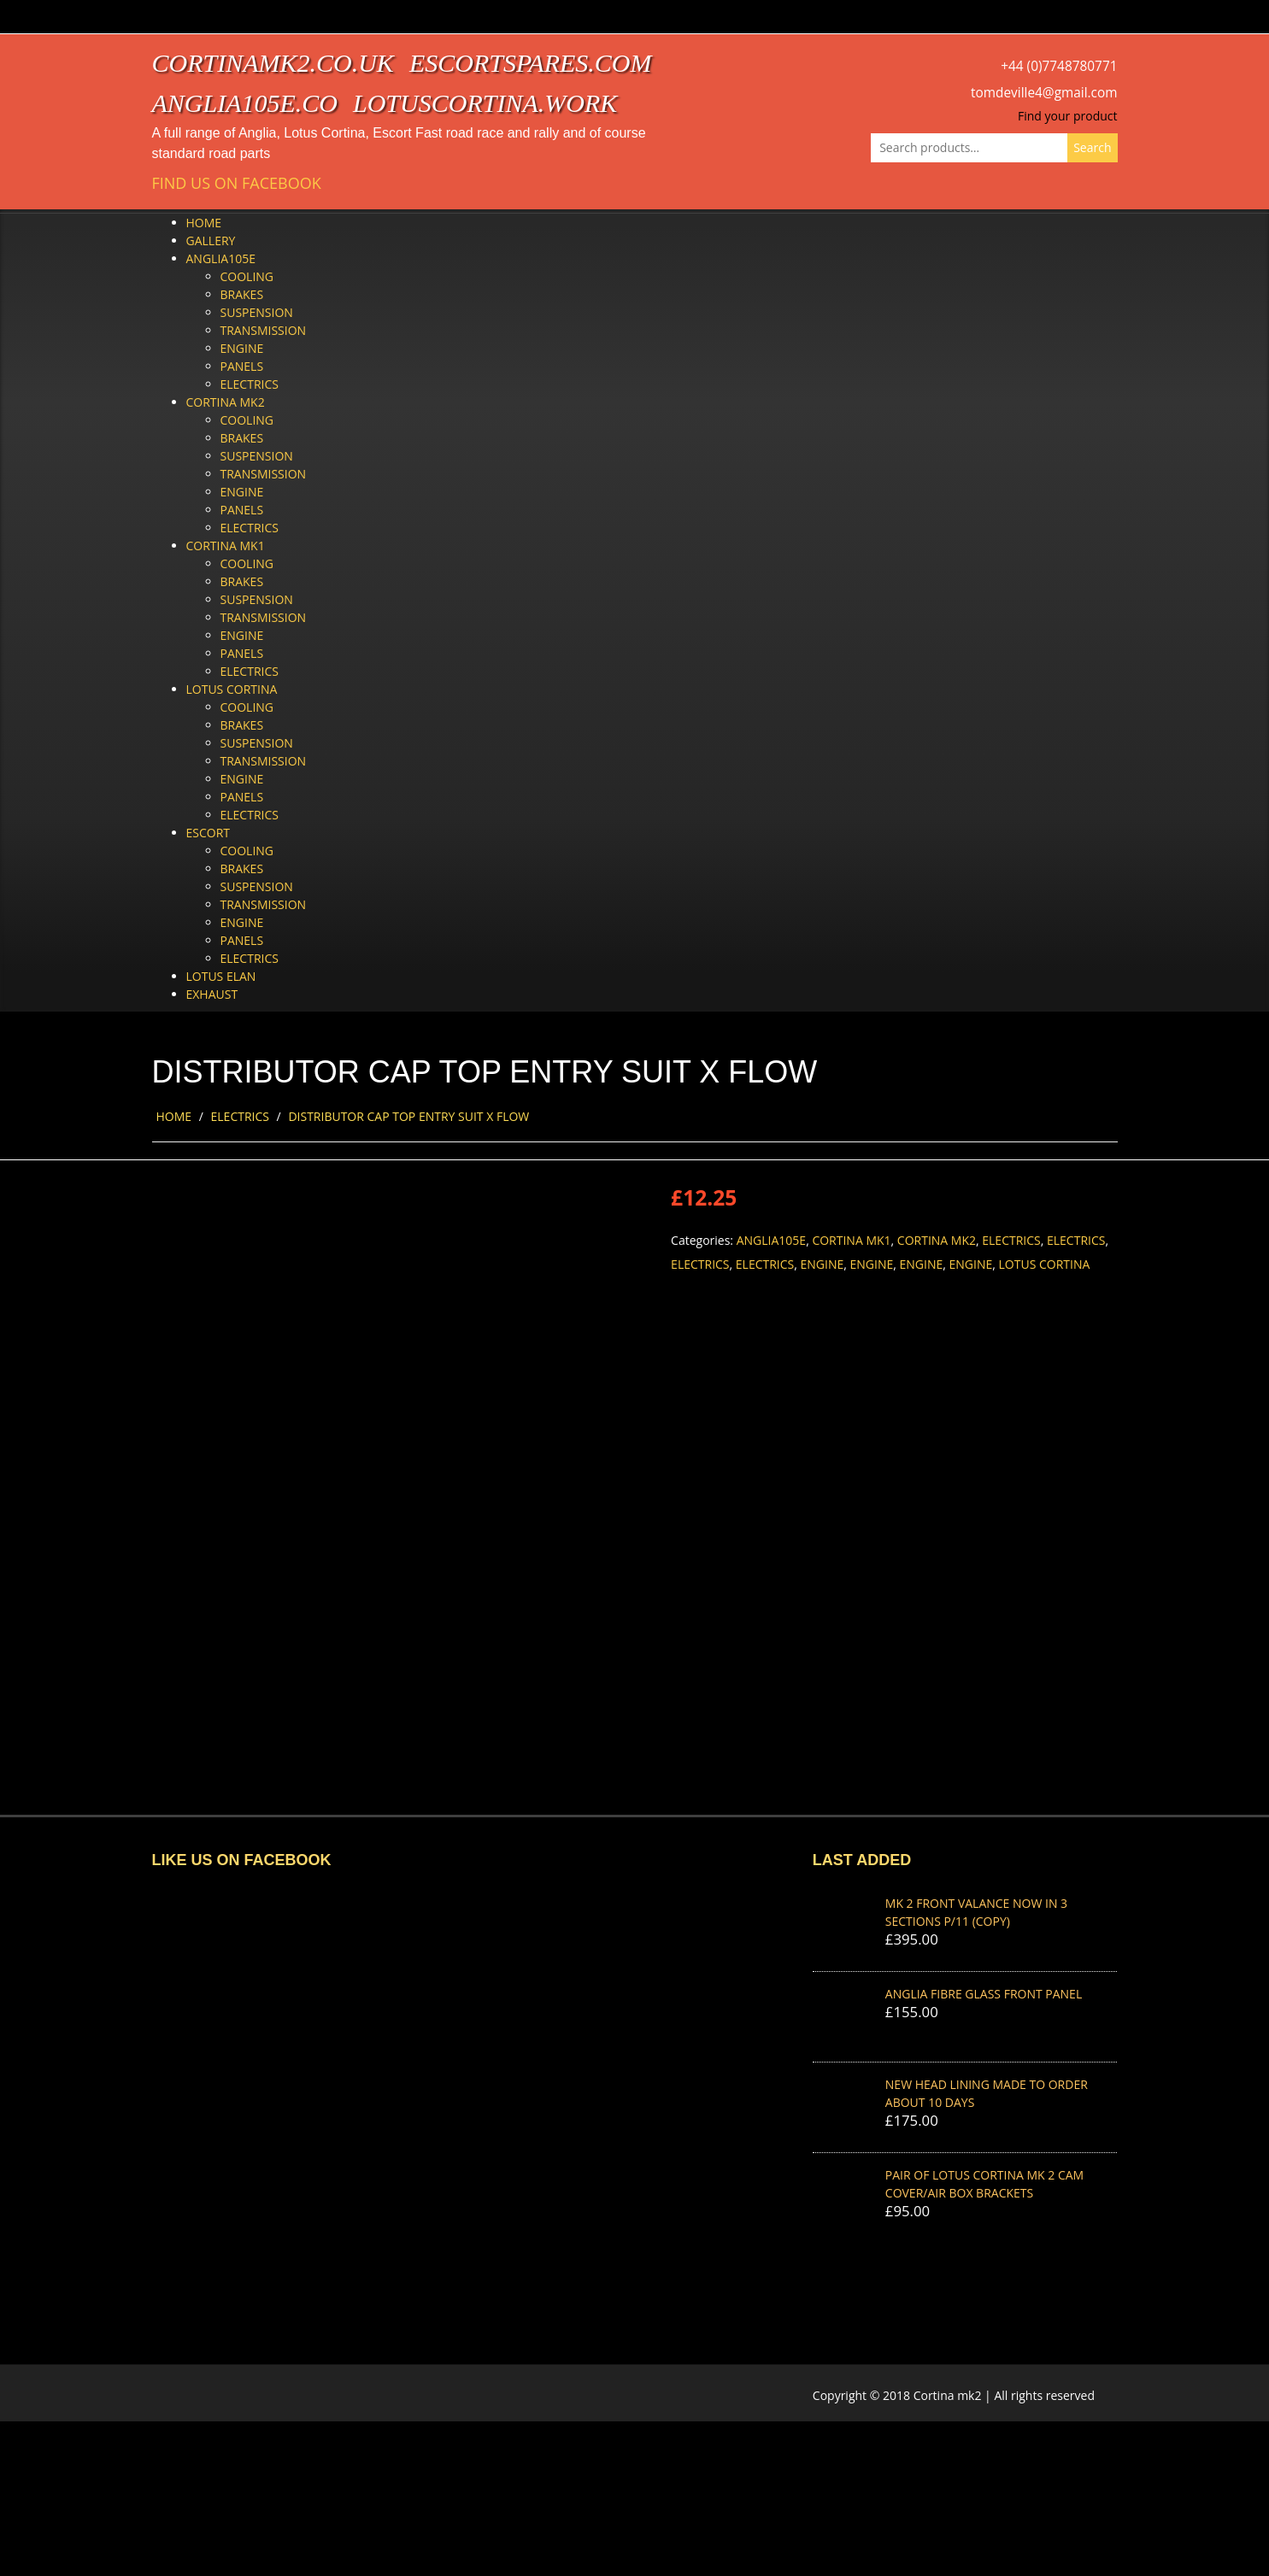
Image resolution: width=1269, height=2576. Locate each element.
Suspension (256, 312)
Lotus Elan (221, 976)
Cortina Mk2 (225, 402)
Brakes (242, 294)
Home (204, 222)
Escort (208, 832)
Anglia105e (221, 258)
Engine (242, 348)
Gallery (211, 240)
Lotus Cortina (232, 689)
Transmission (263, 330)
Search (1092, 147)
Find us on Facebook (236, 183)
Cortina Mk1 (225, 545)
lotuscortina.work (485, 103)
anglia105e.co (245, 103)
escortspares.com (530, 63)
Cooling (247, 276)
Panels (242, 366)
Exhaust (212, 994)
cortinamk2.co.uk (273, 63)
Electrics (249, 384)
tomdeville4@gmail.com (1044, 93)
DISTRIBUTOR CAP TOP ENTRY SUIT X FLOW (408, 1116)
